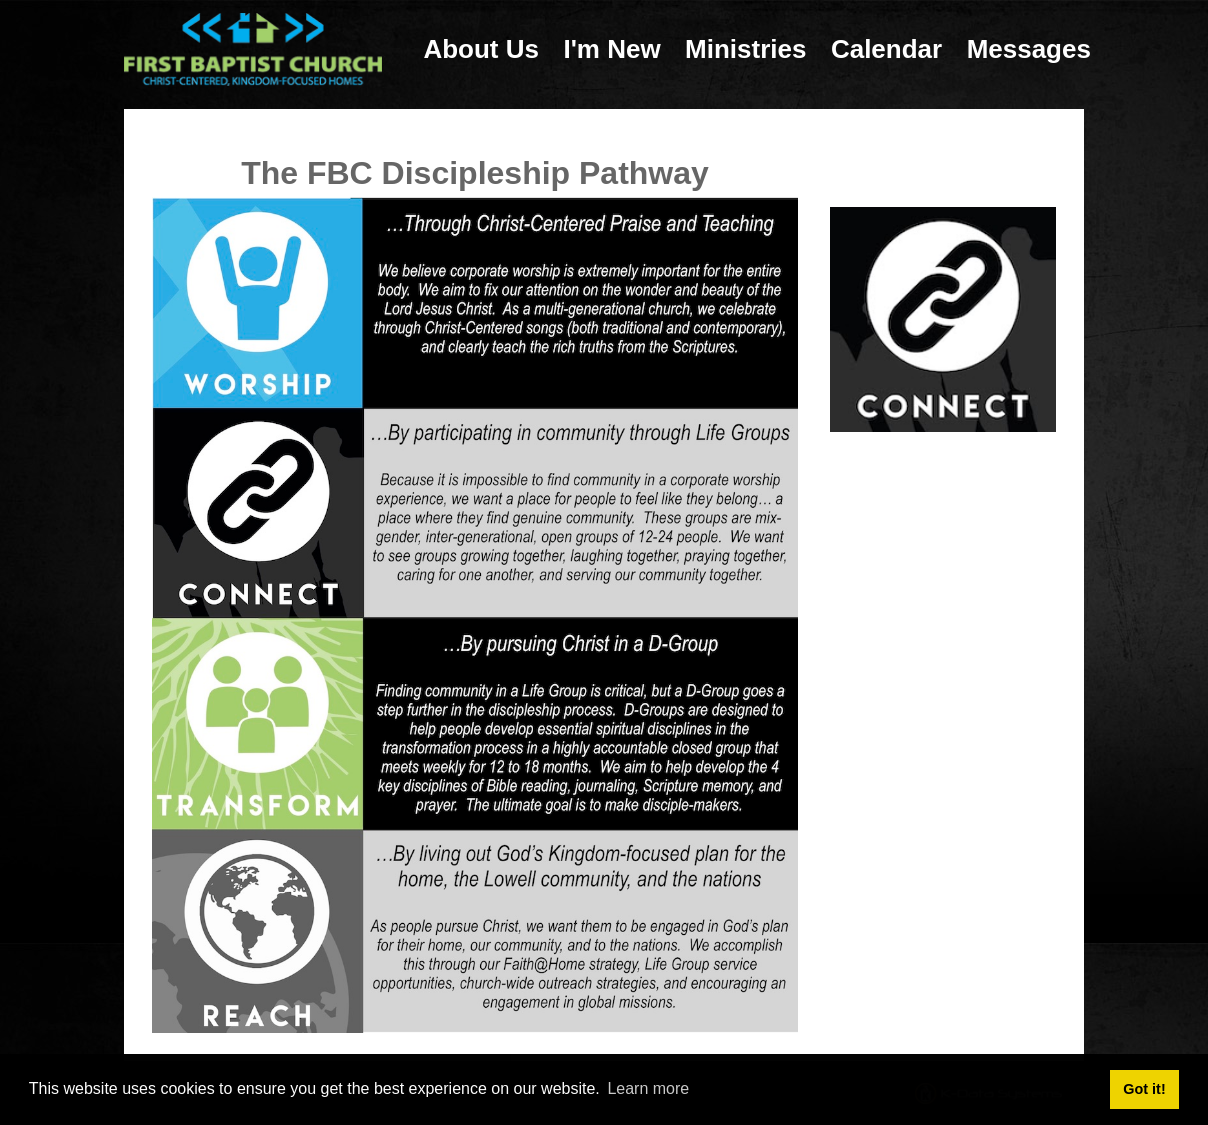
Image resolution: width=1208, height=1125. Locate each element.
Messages (1029, 49)
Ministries (745, 49)
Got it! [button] (1144, 1089)
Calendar (886, 49)
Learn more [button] (648, 1088)
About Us (481, 49)
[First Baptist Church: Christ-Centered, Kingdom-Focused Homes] (253, 48)
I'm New (611, 49)
